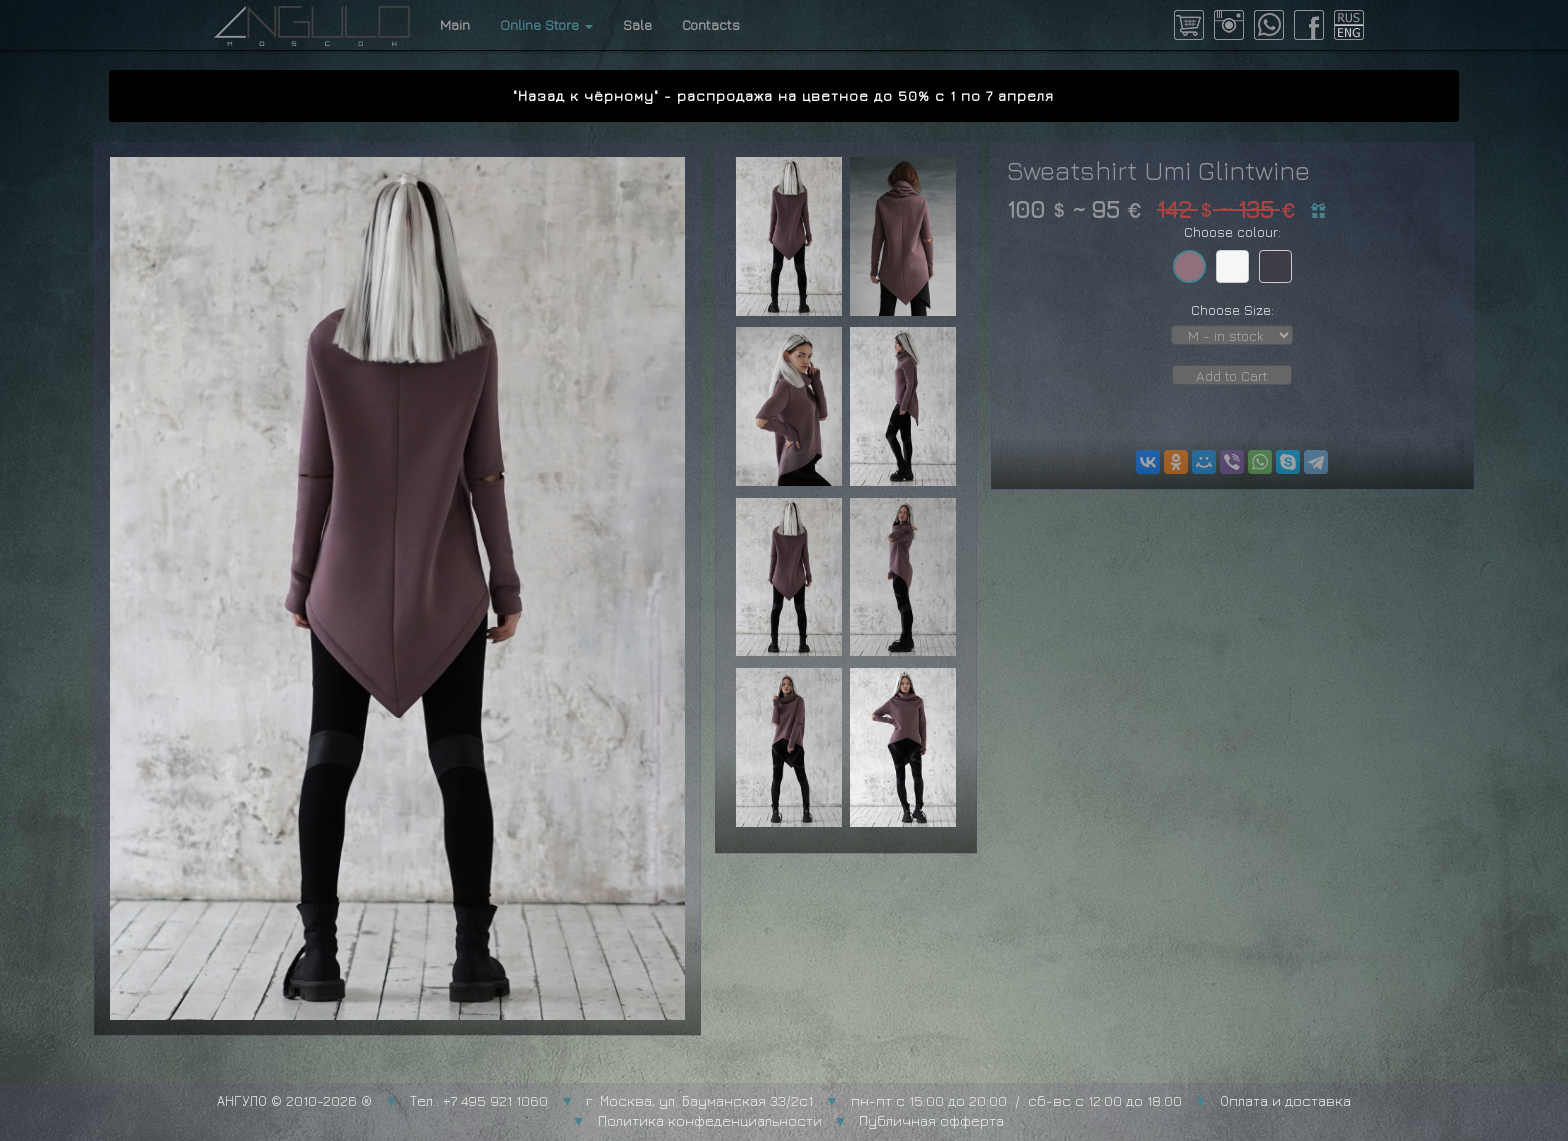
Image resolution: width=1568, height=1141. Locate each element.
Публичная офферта (931, 1120)
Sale (637, 24)
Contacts (711, 24)
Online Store (546, 24)
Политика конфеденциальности (710, 1120)
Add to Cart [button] (1232, 375)
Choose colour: (1232, 231)
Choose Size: (1232, 309)
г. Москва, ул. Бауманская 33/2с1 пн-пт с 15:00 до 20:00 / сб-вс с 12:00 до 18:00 (884, 1100)
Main (455, 24)
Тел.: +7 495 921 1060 (479, 1100)
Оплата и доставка (1285, 1100)
